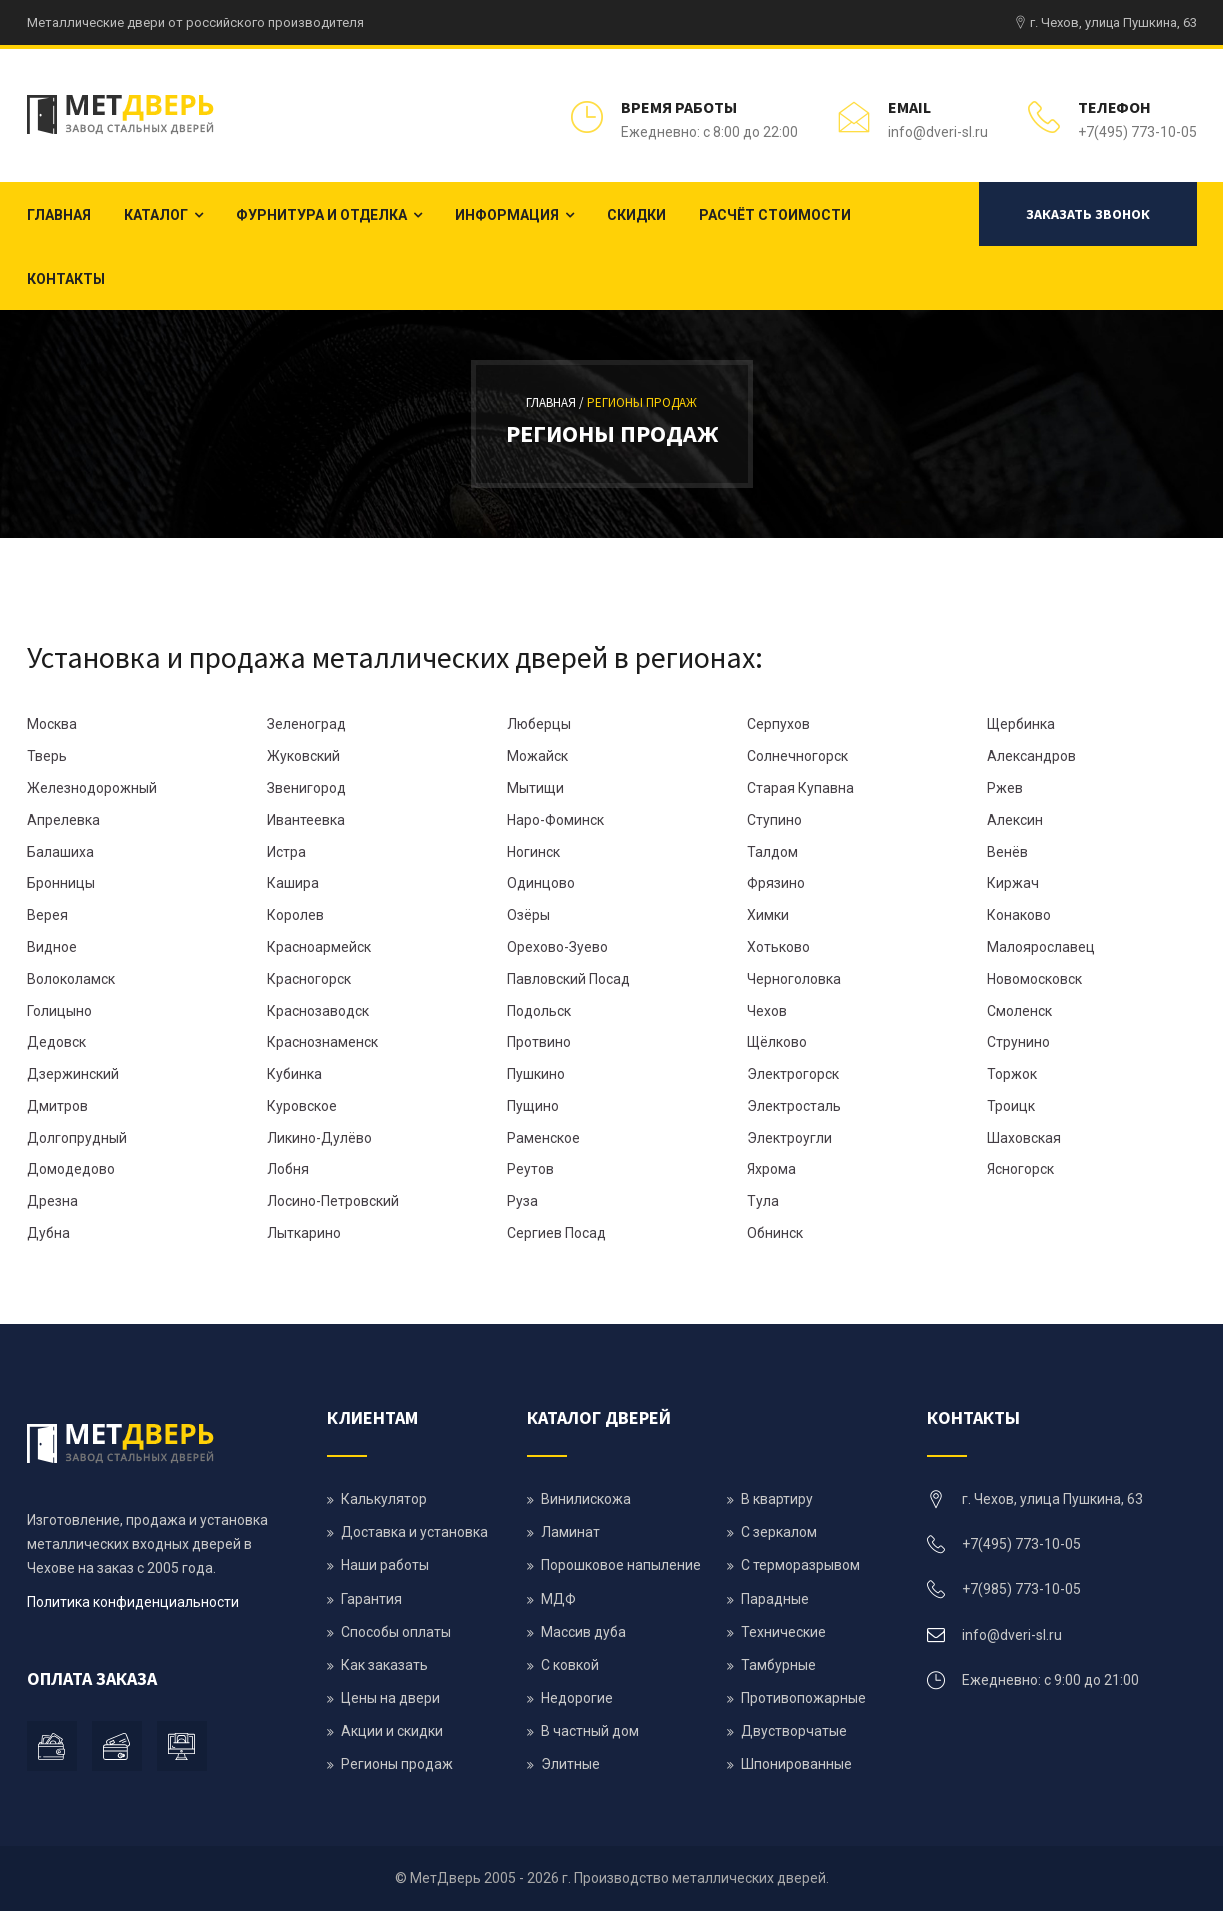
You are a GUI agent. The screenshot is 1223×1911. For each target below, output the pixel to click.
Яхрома (771, 1169)
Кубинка (294, 1074)
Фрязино (776, 883)
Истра (286, 852)
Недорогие (577, 1698)
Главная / (556, 402)
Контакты (66, 279)
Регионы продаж (642, 402)
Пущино (533, 1106)
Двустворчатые (794, 1731)
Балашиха (60, 852)
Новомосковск (1034, 979)
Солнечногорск (797, 756)
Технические (783, 1632)
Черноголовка (794, 979)
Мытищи (535, 788)
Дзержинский (73, 1074)
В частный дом (590, 1731)
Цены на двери (390, 1698)
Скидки (636, 215)
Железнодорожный (92, 788)
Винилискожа (586, 1499)
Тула (763, 1201)
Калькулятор (384, 1499)
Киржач (1013, 883)
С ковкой (570, 1665)
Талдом (772, 852)
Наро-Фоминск (555, 820)
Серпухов (778, 724)
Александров (1031, 756)
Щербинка (1021, 724)
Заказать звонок (1088, 214)
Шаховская (1024, 1138)
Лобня (288, 1169)
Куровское (302, 1106)
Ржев (1005, 788)
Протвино (539, 1042)
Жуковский (303, 756)
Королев (295, 915)
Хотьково (778, 947)
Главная (59, 215)
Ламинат (570, 1532)
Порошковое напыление (621, 1565)
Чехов (767, 1011)
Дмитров (57, 1106)
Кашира (293, 883)
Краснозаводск (318, 1011)
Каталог (156, 215)
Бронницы (61, 883)
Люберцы (539, 724)
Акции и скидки (392, 1731)
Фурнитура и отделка (321, 215)
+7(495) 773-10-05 (1137, 132)
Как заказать (384, 1665)
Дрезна (52, 1201)
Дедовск (56, 1042)
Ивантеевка (306, 820)
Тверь (47, 756)
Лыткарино (304, 1233)
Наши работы (385, 1565)
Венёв (1007, 852)
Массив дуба (583, 1632)
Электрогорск (793, 1074)
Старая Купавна (800, 788)
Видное (52, 947)
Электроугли (789, 1138)
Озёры (528, 915)
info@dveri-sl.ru (938, 132)
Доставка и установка (414, 1532)
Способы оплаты (396, 1632)
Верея (47, 915)
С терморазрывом (800, 1565)
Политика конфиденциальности (133, 1602)
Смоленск (1019, 1011)
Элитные (570, 1764)
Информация (507, 215)
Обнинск (775, 1233)
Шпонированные (796, 1764)
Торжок (1012, 1074)
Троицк (1011, 1106)
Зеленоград (306, 724)
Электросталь (794, 1106)
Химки (768, 915)
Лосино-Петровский (333, 1201)
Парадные (775, 1599)
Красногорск (309, 979)
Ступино (774, 820)
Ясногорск (1020, 1169)
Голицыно (59, 1011)
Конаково (1019, 915)
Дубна (48, 1233)
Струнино (1018, 1042)
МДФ (558, 1599)
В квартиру (777, 1499)
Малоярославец (1041, 947)
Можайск (537, 756)
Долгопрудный (77, 1138)
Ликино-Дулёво (319, 1138)
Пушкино (536, 1074)
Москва (52, 724)
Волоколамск (71, 979)
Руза (522, 1201)
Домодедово (71, 1169)
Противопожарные (803, 1698)
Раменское (543, 1138)
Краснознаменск (322, 1042)
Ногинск (533, 852)
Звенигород (306, 788)
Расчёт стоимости (775, 215)
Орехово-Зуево (557, 947)
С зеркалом (779, 1532)
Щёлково (777, 1042)
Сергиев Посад (556, 1233)
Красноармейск (319, 947)
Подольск (539, 1011)
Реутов (530, 1169)
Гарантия (371, 1599)
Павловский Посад (568, 979)
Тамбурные (778, 1665)
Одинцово (541, 883)
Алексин (1015, 820)
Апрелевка (63, 820)
